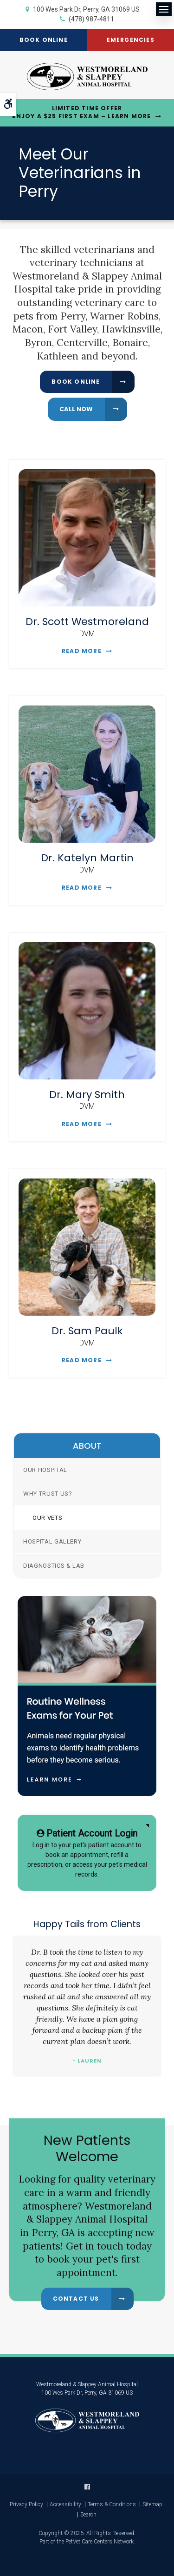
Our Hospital (45, 1469)
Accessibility (65, 2504)
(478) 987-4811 (91, 19)
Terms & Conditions (112, 2504)
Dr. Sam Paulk (87, 1331)
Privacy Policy (26, 2504)
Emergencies (131, 40)
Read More (82, 651)
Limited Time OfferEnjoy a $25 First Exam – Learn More (81, 112)
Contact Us (76, 2299)
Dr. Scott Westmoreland (87, 621)
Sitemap (152, 2504)
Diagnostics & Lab (53, 1565)
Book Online (43, 40)
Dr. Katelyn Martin (87, 858)
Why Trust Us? (47, 1493)
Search (88, 2514)
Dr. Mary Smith (87, 1094)
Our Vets (47, 1517)
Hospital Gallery (52, 1541)
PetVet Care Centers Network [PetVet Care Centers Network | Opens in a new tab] (99, 2541)
